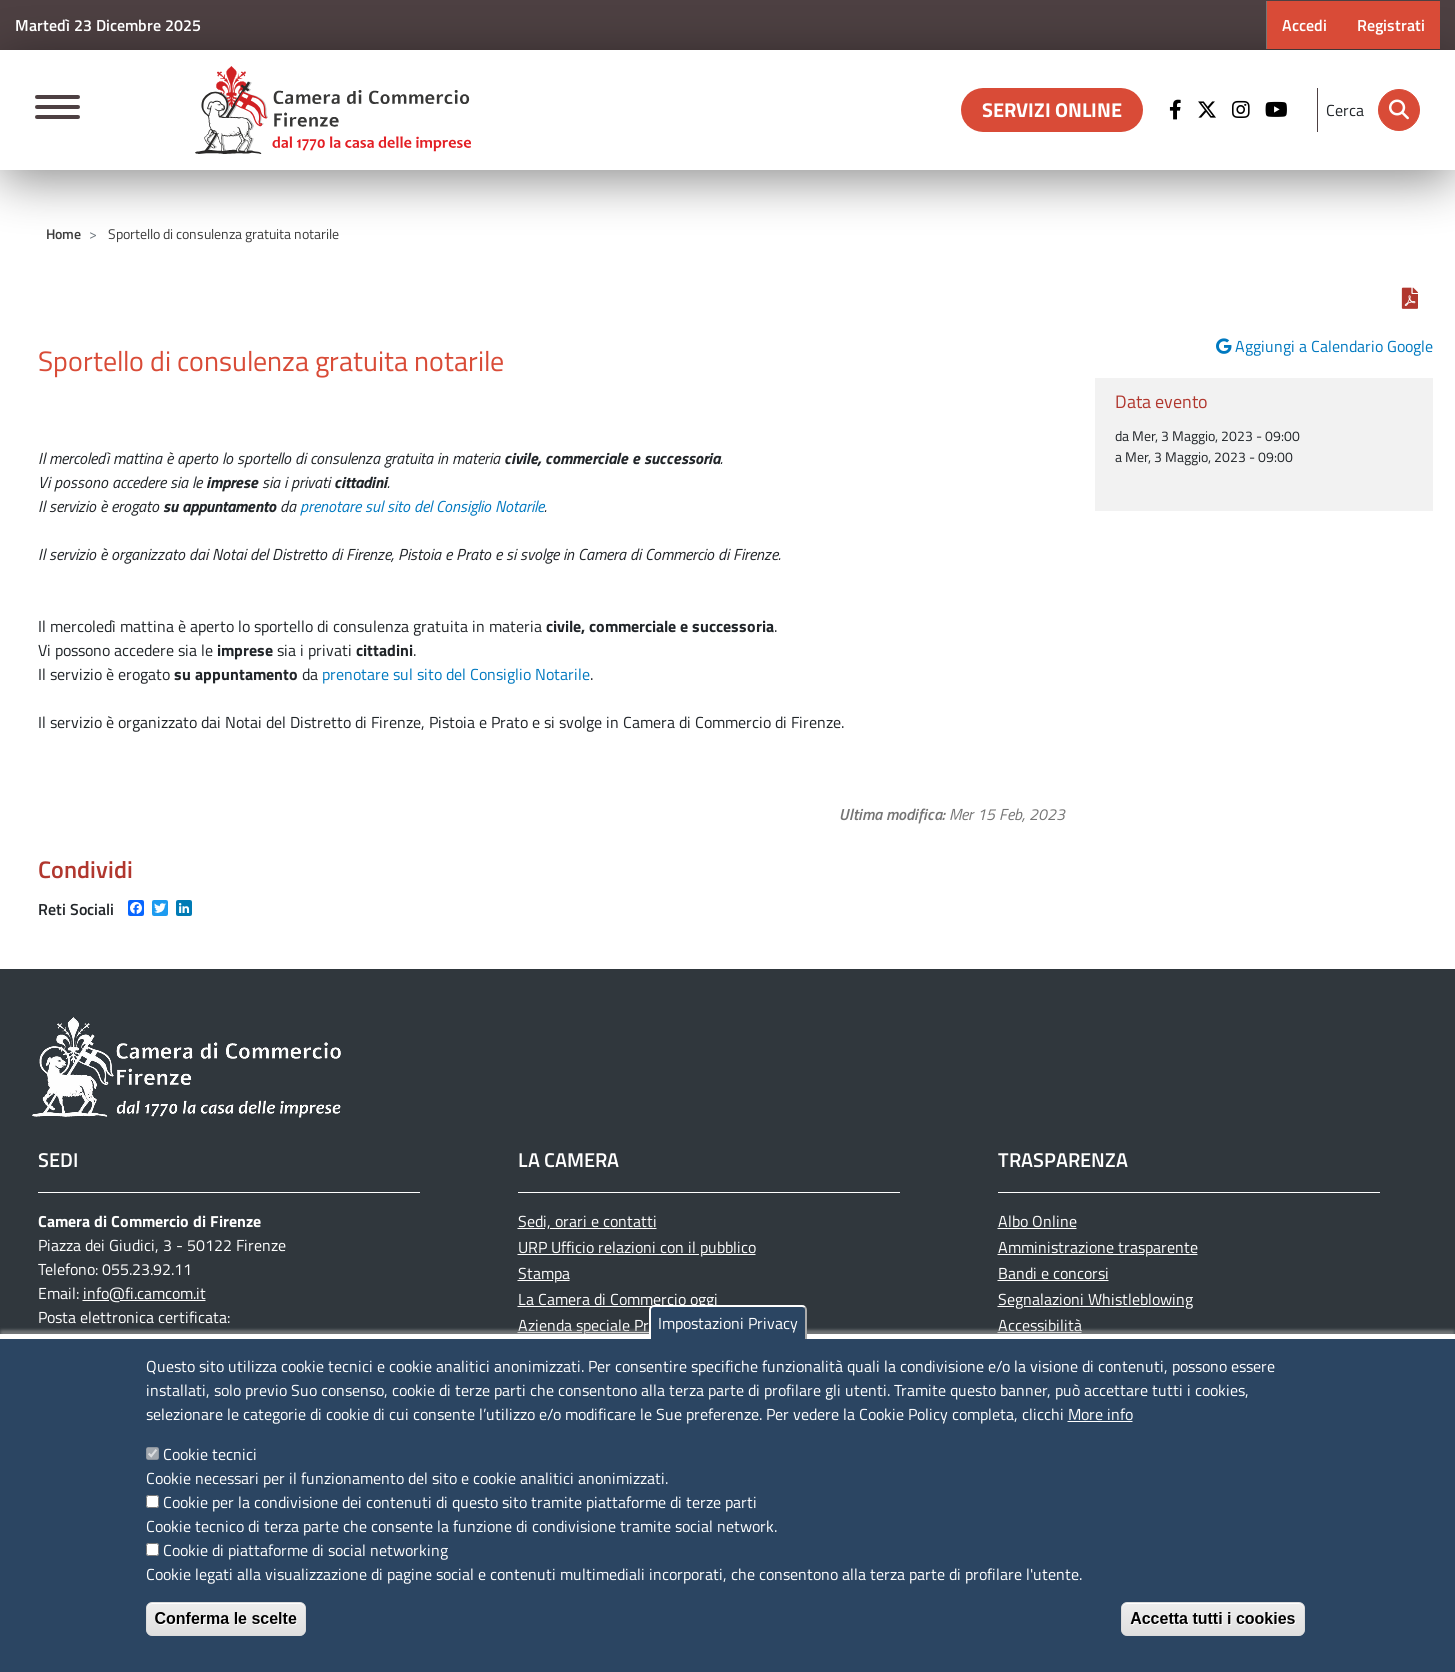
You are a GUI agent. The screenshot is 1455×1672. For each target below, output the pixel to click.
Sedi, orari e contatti (587, 1221)
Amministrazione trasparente (1098, 1247)
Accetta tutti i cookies (1212, 1618)
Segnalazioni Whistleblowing (1095, 1299)
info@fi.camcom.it (144, 1293)
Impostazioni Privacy (728, 1323)
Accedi (1304, 25)
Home (63, 233)
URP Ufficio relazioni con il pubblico (637, 1247)
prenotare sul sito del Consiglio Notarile (422, 506)
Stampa (544, 1273)
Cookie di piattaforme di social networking (305, 1550)
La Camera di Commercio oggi (618, 1299)
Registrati (1391, 25)
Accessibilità (1040, 1325)
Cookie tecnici (210, 1454)
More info (1100, 1414)
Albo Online (1037, 1221)
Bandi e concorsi (1053, 1273)
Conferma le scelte (226, 1618)
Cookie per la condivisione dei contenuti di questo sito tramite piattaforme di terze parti (460, 1502)
